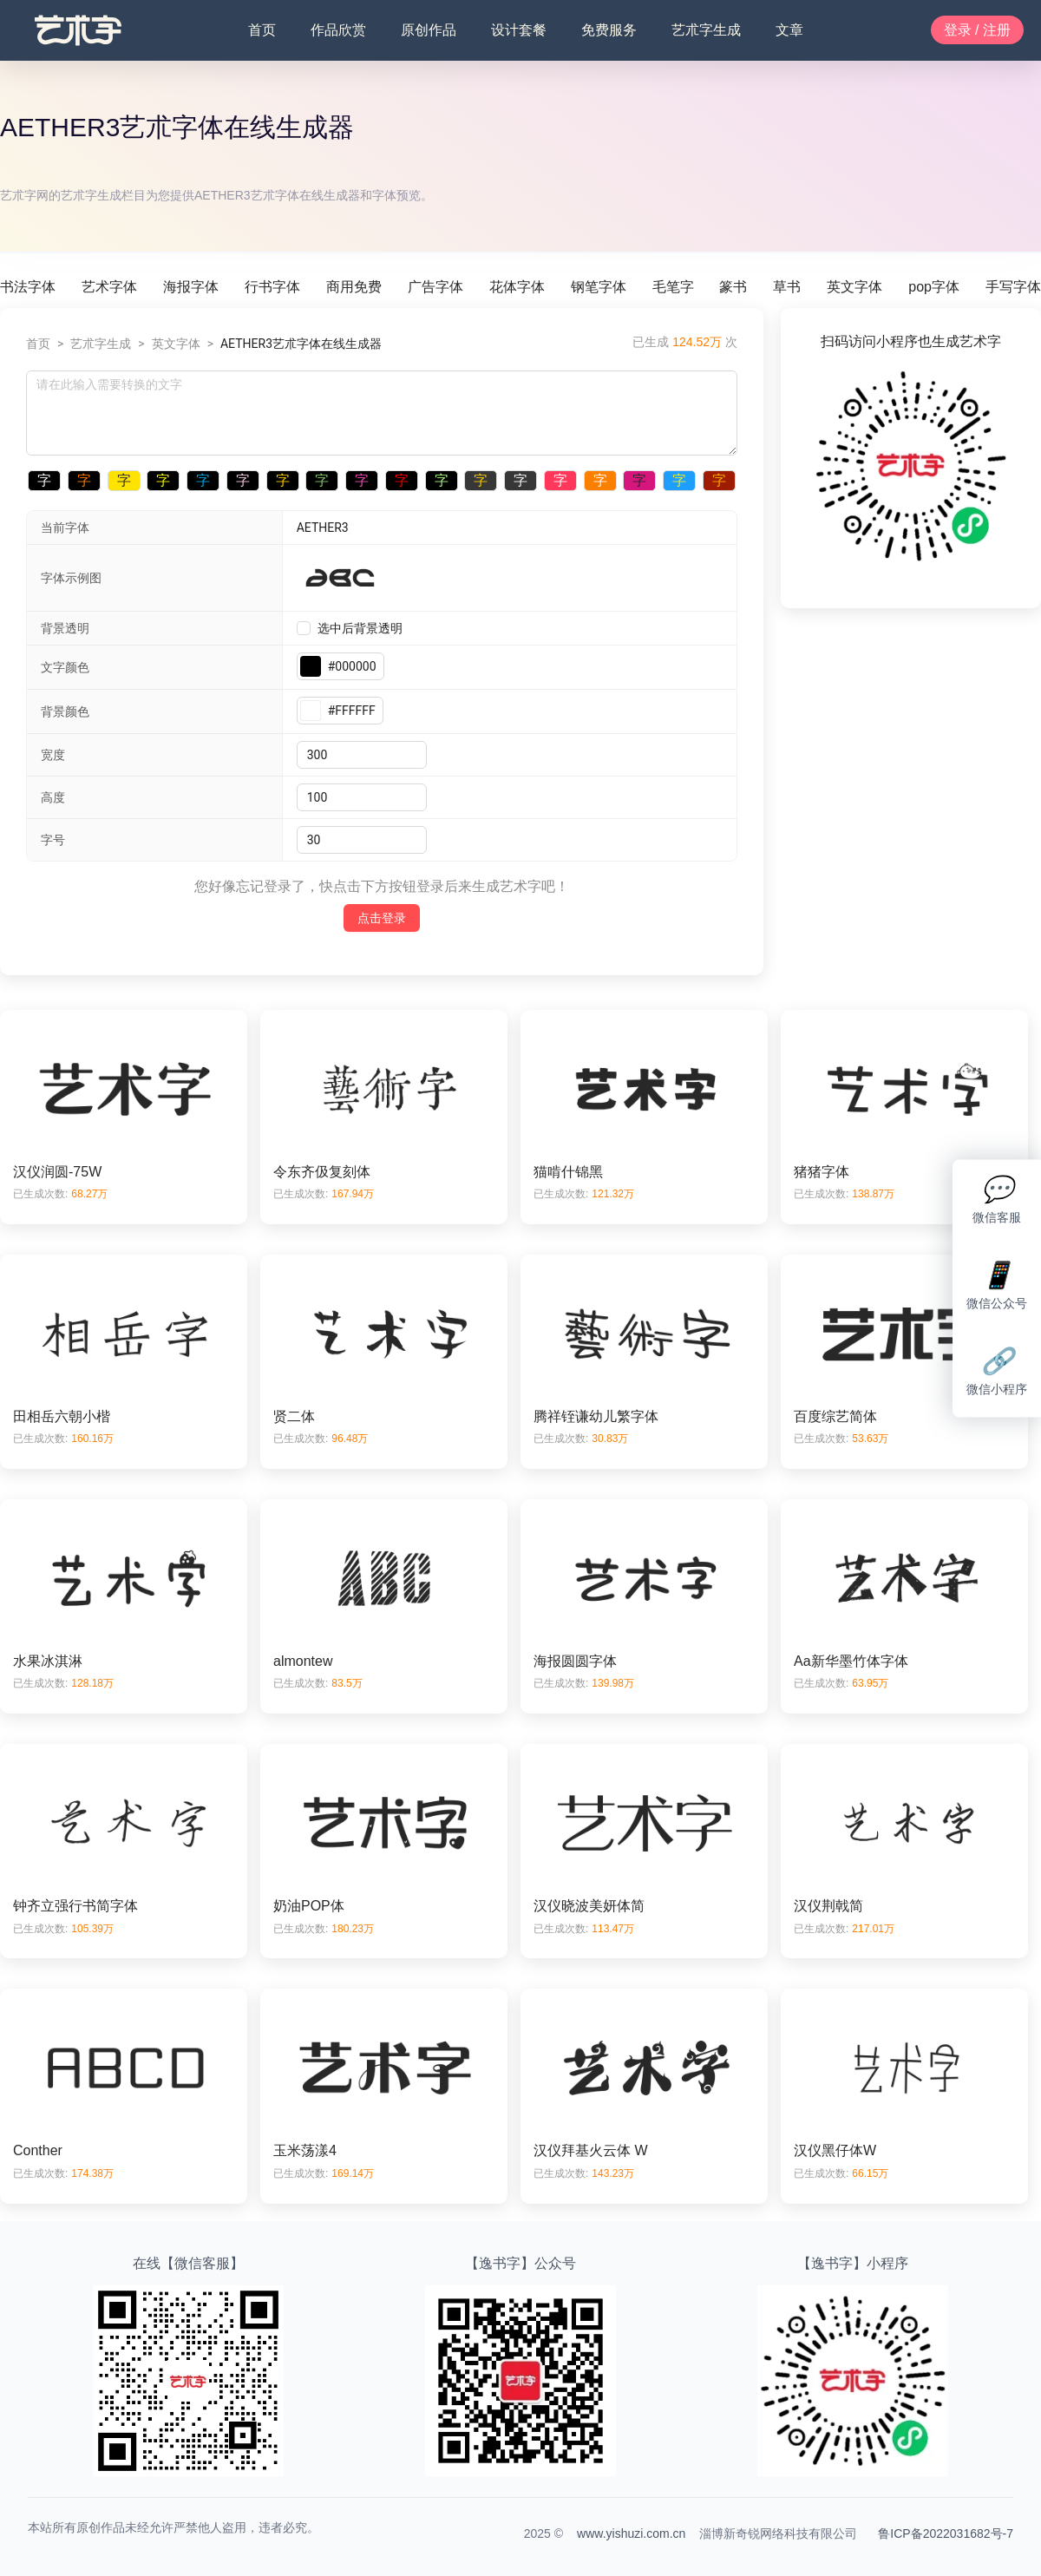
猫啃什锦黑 (568, 1171)
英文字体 (854, 286)
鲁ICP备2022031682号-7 (945, 2533)
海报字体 (191, 286)
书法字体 (28, 286)
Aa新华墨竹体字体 (851, 1661)
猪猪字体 (821, 1171)
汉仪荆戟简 (828, 1905)
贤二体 (294, 1416)
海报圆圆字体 (575, 1661)
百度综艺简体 (835, 1416)
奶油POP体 (308, 1905)
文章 (789, 30)
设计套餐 (519, 30)
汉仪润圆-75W (57, 1171)
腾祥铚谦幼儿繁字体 (596, 1416)
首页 (262, 30)
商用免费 (354, 286)
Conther (37, 2150)
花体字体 (517, 286)
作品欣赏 (338, 30)
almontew (302, 1661)
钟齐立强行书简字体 (75, 1905)
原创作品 (428, 30)
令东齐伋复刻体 (321, 1171)
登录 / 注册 (977, 30)
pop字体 (933, 286)
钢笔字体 (598, 286)
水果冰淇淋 (47, 1661)
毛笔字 (673, 286)
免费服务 (609, 30)
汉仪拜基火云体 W (591, 2150)
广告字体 (435, 286)
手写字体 (1013, 286)
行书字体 (272, 286)
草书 (787, 286)
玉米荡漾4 (305, 2150)
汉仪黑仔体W (835, 2150)
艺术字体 (109, 286)
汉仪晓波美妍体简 (589, 1905)
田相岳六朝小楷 (61, 1416)
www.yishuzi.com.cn (631, 2533)
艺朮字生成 (706, 30)
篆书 (733, 286)
